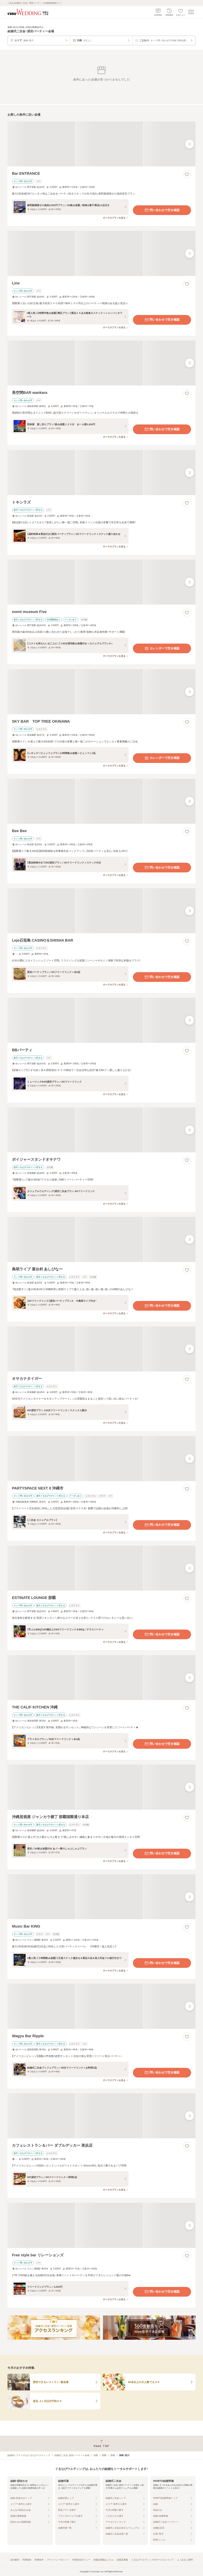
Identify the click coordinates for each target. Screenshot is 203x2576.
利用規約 (26, 2559)
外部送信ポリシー (81, 2559)
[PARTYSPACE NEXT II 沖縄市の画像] (101, 1458)
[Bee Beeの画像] (101, 801)
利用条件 (39, 2559)
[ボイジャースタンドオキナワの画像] (101, 1129)
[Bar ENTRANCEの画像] (101, 143)
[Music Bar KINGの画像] (101, 1896)
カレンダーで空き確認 (161, 648)
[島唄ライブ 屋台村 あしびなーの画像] (101, 1239)
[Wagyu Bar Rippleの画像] (101, 2006)
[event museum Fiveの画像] (101, 582)
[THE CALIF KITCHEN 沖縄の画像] (101, 1677)
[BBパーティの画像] (101, 1020)
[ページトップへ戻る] (101, 2443)
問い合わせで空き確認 (161, 210)
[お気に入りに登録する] (187, 174)
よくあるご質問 (185, 2559)
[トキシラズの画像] (101, 472)
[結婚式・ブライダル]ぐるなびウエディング (28, 2455)
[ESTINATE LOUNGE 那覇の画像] (101, 1568)
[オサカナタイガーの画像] (101, 1349)
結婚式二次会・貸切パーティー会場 (71, 2455)
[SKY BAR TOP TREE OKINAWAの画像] (101, 691)
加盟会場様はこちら (103, 2559)
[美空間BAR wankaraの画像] (101, 363)
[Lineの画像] (101, 253)
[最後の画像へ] (189, 143)
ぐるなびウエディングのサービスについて (152, 2559)
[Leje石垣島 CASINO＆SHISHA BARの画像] (101, 910)
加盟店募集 (122, 2559)
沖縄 (95, 2455)
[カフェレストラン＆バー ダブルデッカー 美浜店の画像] (101, 2115)
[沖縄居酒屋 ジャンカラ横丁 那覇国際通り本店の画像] (101, 1787)
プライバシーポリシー (58, 2559)
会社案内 (14, 2559)
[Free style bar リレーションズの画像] (101, 2225)
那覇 (104, 2455)
